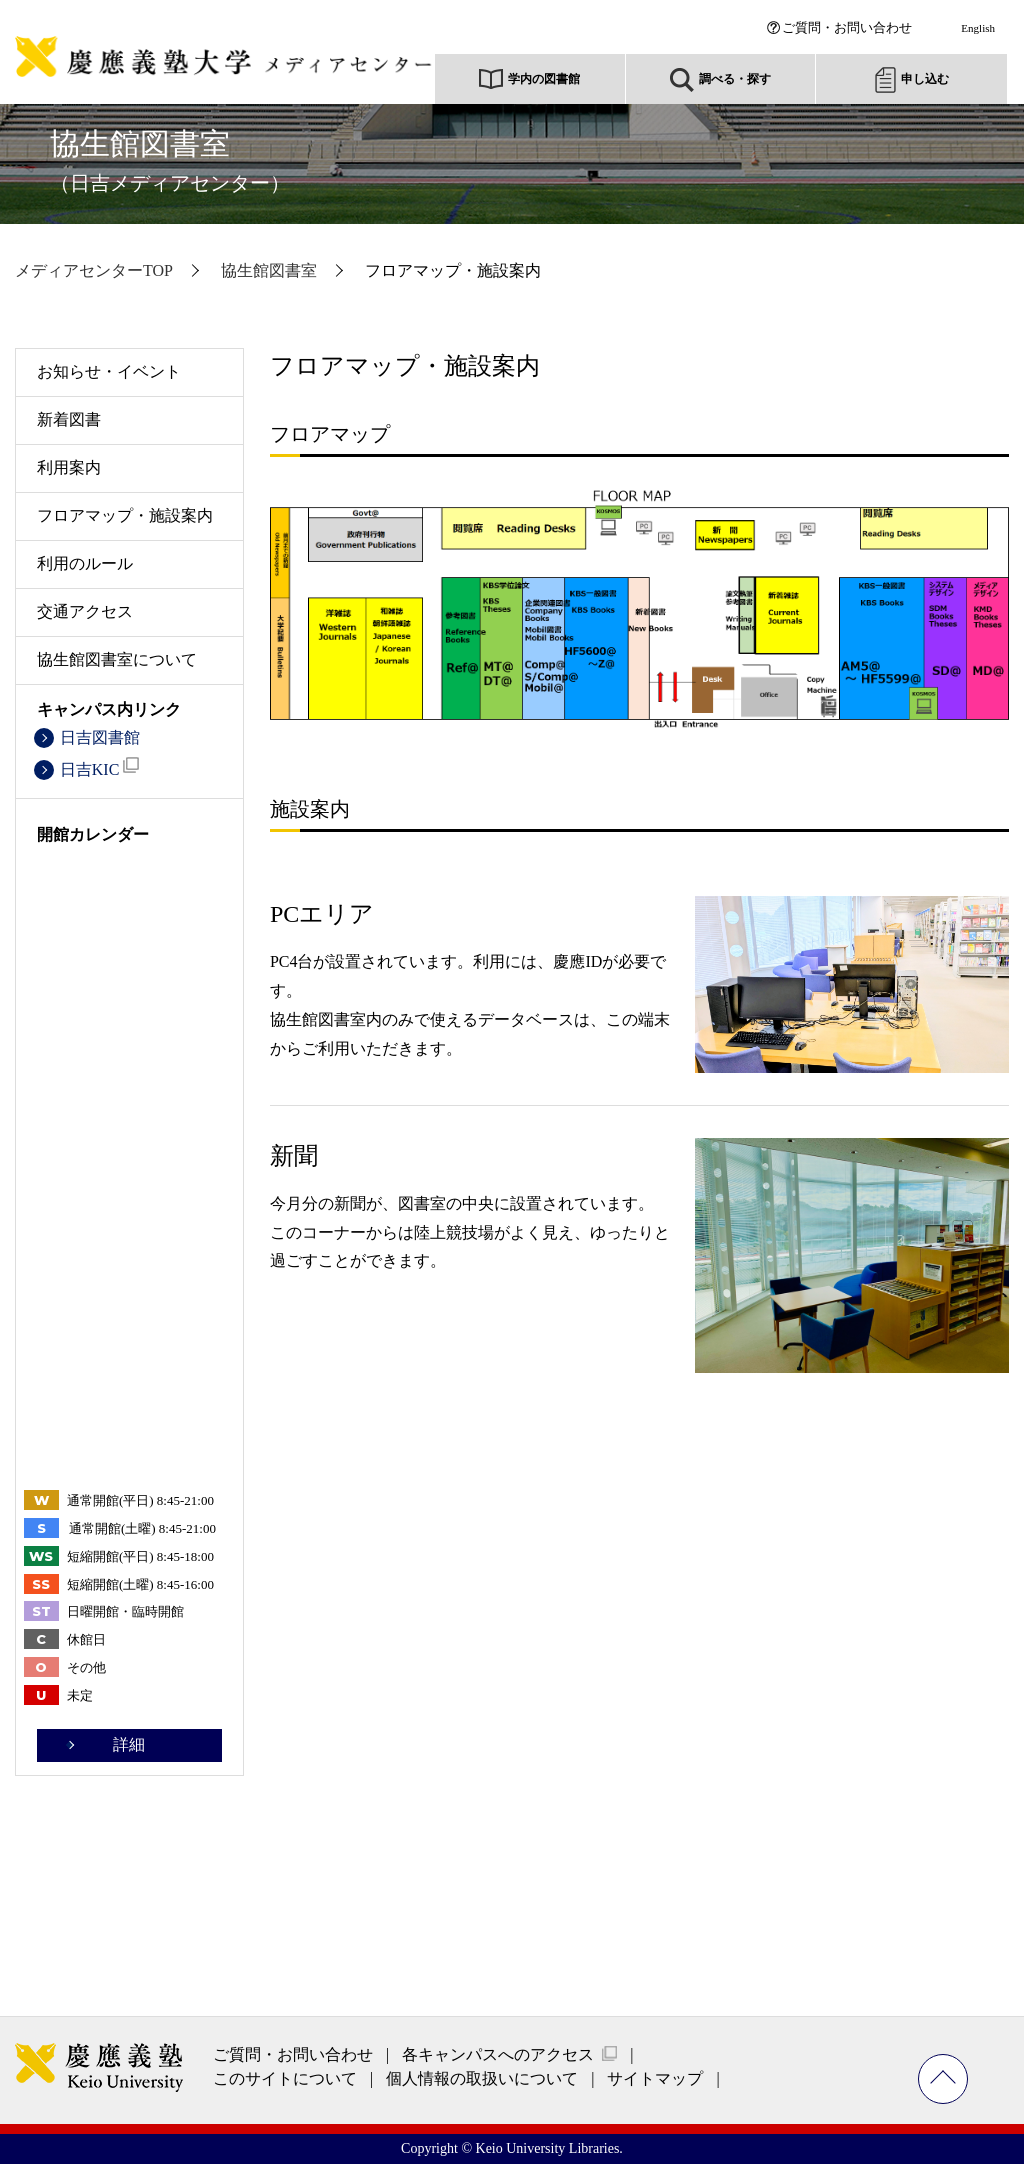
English (978, 28)
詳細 (129, 1744)
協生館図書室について (117, 659)
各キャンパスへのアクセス (498, 2054)
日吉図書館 (100, 737)
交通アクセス (85, 611)
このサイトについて (285, 2078)
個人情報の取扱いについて (482, 2078)
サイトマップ (655, 2078)
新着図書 (69, 419)
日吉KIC (99, 767)
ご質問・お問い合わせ (847, 27)
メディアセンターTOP (94, 270)
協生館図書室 (170, 160)
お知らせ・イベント (109, 371)
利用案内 (69, 467)
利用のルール (85, 563)
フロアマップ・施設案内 (125, 515)
